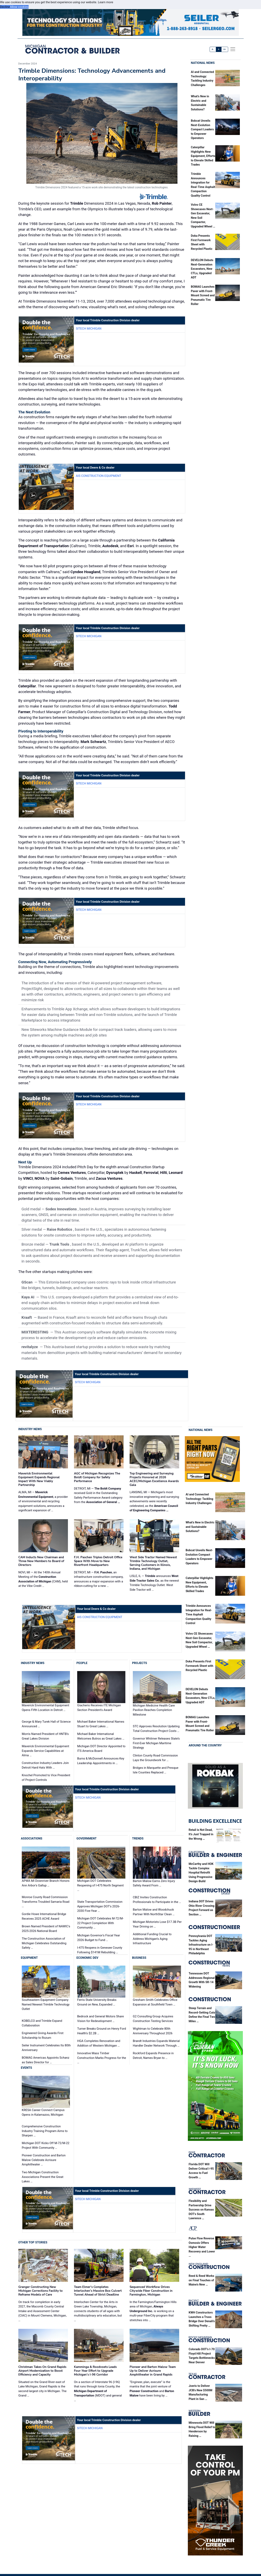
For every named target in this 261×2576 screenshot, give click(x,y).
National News (203, 63)
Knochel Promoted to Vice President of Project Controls (46, 1778)
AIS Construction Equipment (98, 476)
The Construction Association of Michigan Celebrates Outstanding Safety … (44, 1943)
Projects (139, 1663)
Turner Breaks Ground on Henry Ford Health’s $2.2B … (101, 2031)
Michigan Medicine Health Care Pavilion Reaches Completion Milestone (154, 1710)
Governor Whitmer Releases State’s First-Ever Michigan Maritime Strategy (156, 1743)
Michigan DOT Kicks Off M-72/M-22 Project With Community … (45, 2145)
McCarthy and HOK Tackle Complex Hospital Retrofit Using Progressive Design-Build (201, 1872)
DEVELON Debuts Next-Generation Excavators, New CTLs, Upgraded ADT (202, 268)
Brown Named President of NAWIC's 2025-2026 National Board (46, 1928)
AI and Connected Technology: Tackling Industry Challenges (199, 1499)
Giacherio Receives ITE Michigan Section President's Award (99, 1708)
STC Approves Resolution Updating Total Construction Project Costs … (156, 1729)
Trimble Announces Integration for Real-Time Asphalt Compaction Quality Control (199, 1614)
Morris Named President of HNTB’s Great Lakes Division (45, 1736)
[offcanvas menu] (233, 49)
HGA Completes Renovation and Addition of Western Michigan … (98, 2043)
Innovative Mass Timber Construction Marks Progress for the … (101, 2057)
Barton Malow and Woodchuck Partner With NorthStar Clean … (154, 1912)
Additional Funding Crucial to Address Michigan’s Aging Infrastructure (152, 1938)
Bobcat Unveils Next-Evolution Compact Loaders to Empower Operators (202, 129)
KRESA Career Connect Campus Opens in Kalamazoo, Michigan (43, 2112)
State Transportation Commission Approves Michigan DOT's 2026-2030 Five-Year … (100, 1906)
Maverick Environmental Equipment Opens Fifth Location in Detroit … (45, 1708)
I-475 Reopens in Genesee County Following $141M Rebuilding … (99, 1950)
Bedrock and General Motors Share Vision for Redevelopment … (100, 2019)
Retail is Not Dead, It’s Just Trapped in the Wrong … (201, 1834)
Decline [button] (5, 7)
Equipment (29, 1958)
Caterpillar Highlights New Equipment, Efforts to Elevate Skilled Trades (203, 156)
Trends (137, 1838)
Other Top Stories (32, 2242)
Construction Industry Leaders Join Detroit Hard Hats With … (45, 1765)
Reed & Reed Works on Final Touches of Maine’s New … (201, 2280)
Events (26, 2068)
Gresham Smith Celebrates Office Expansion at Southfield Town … (155, 2002)
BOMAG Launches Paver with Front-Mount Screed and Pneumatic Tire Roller (203, 295)
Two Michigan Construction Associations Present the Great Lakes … (42, 2176)
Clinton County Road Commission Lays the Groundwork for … (155, 1758)
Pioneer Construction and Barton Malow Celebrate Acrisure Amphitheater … (44, 2160)
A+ (224, 49)
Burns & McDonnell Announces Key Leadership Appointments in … (100, 1761)
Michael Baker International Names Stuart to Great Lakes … (100, 1724)
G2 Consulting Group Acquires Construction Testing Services (153, 2019)
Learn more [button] (105, 2)
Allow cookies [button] (19, 7)
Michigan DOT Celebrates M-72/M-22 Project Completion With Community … (100, 1923)
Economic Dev (87, 1958)
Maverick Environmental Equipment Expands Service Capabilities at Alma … (45, 1750)
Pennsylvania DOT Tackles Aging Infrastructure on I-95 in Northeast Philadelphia (201, 1944)
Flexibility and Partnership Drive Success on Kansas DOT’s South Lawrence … (201, 2209)
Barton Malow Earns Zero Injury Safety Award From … (154, 1883)
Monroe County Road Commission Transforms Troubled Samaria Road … (45, 1901)
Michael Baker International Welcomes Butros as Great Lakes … (100, 1736)
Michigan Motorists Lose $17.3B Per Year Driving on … (157, 1924)
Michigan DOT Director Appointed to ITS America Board (101, 1748)
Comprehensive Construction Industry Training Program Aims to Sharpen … (45, 2131)
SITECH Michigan (88, 328)
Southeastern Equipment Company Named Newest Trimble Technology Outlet (46, 2004)
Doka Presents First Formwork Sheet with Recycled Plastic (199, 1666)
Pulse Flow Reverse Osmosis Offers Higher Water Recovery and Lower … (202, 2247)
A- (213, 49)
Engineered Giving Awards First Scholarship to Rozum (42, 2035)
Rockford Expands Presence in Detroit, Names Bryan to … (153, 2055)
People (81, 1663)
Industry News (30, 1429)
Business (139, 1958)
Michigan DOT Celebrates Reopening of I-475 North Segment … (100, 1885)
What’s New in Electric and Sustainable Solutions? (200, 1527)
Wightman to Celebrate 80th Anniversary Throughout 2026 (153, 2031)
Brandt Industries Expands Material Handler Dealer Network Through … (156, 2043)
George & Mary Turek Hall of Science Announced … (46, 1724)
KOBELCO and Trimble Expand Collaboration (42, 2023)
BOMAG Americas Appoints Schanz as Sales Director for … (45, 2060)
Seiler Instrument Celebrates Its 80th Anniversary (46, 2048)
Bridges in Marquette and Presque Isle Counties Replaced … (155, 1770)
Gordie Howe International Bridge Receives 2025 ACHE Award (44, 1916)
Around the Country (205, 1745)
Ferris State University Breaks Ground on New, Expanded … (96, 2002)
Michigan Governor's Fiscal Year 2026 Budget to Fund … (98, 1938)
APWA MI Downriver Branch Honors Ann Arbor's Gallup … (46, 1883)
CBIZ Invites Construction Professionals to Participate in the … (157, 1899)
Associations (31, 1838)
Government (86, 1838)
